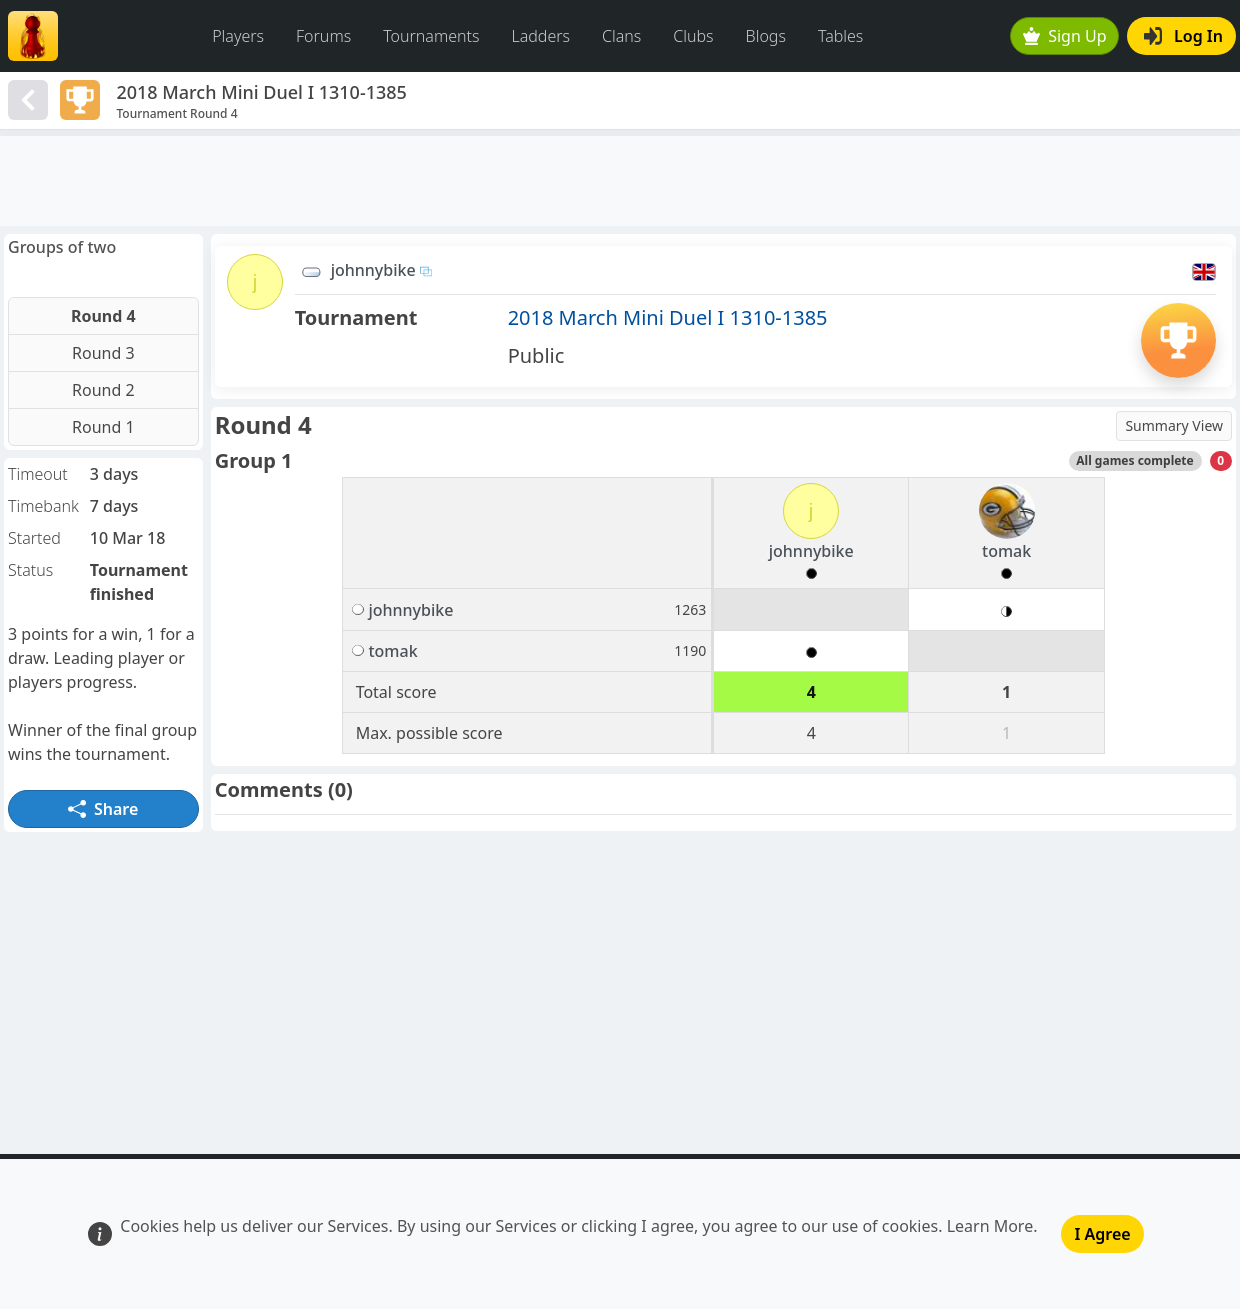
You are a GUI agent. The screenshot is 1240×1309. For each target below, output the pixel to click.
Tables (840, 36)
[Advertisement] (620, 181)
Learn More (990, 1226)
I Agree (1102, 1234)
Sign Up (1065, 36)
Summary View (1174, 425)
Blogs (766, 36)
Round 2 (103, 390)
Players (238, 36)
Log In (1183, 36)
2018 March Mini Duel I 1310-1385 (668, 317)
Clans (621, 36)
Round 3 (103, 353)
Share (103, 809)
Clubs (693, 36)
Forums (323, 36)
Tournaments (431, 36)
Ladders (540, 36)
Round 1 (103, 427)
